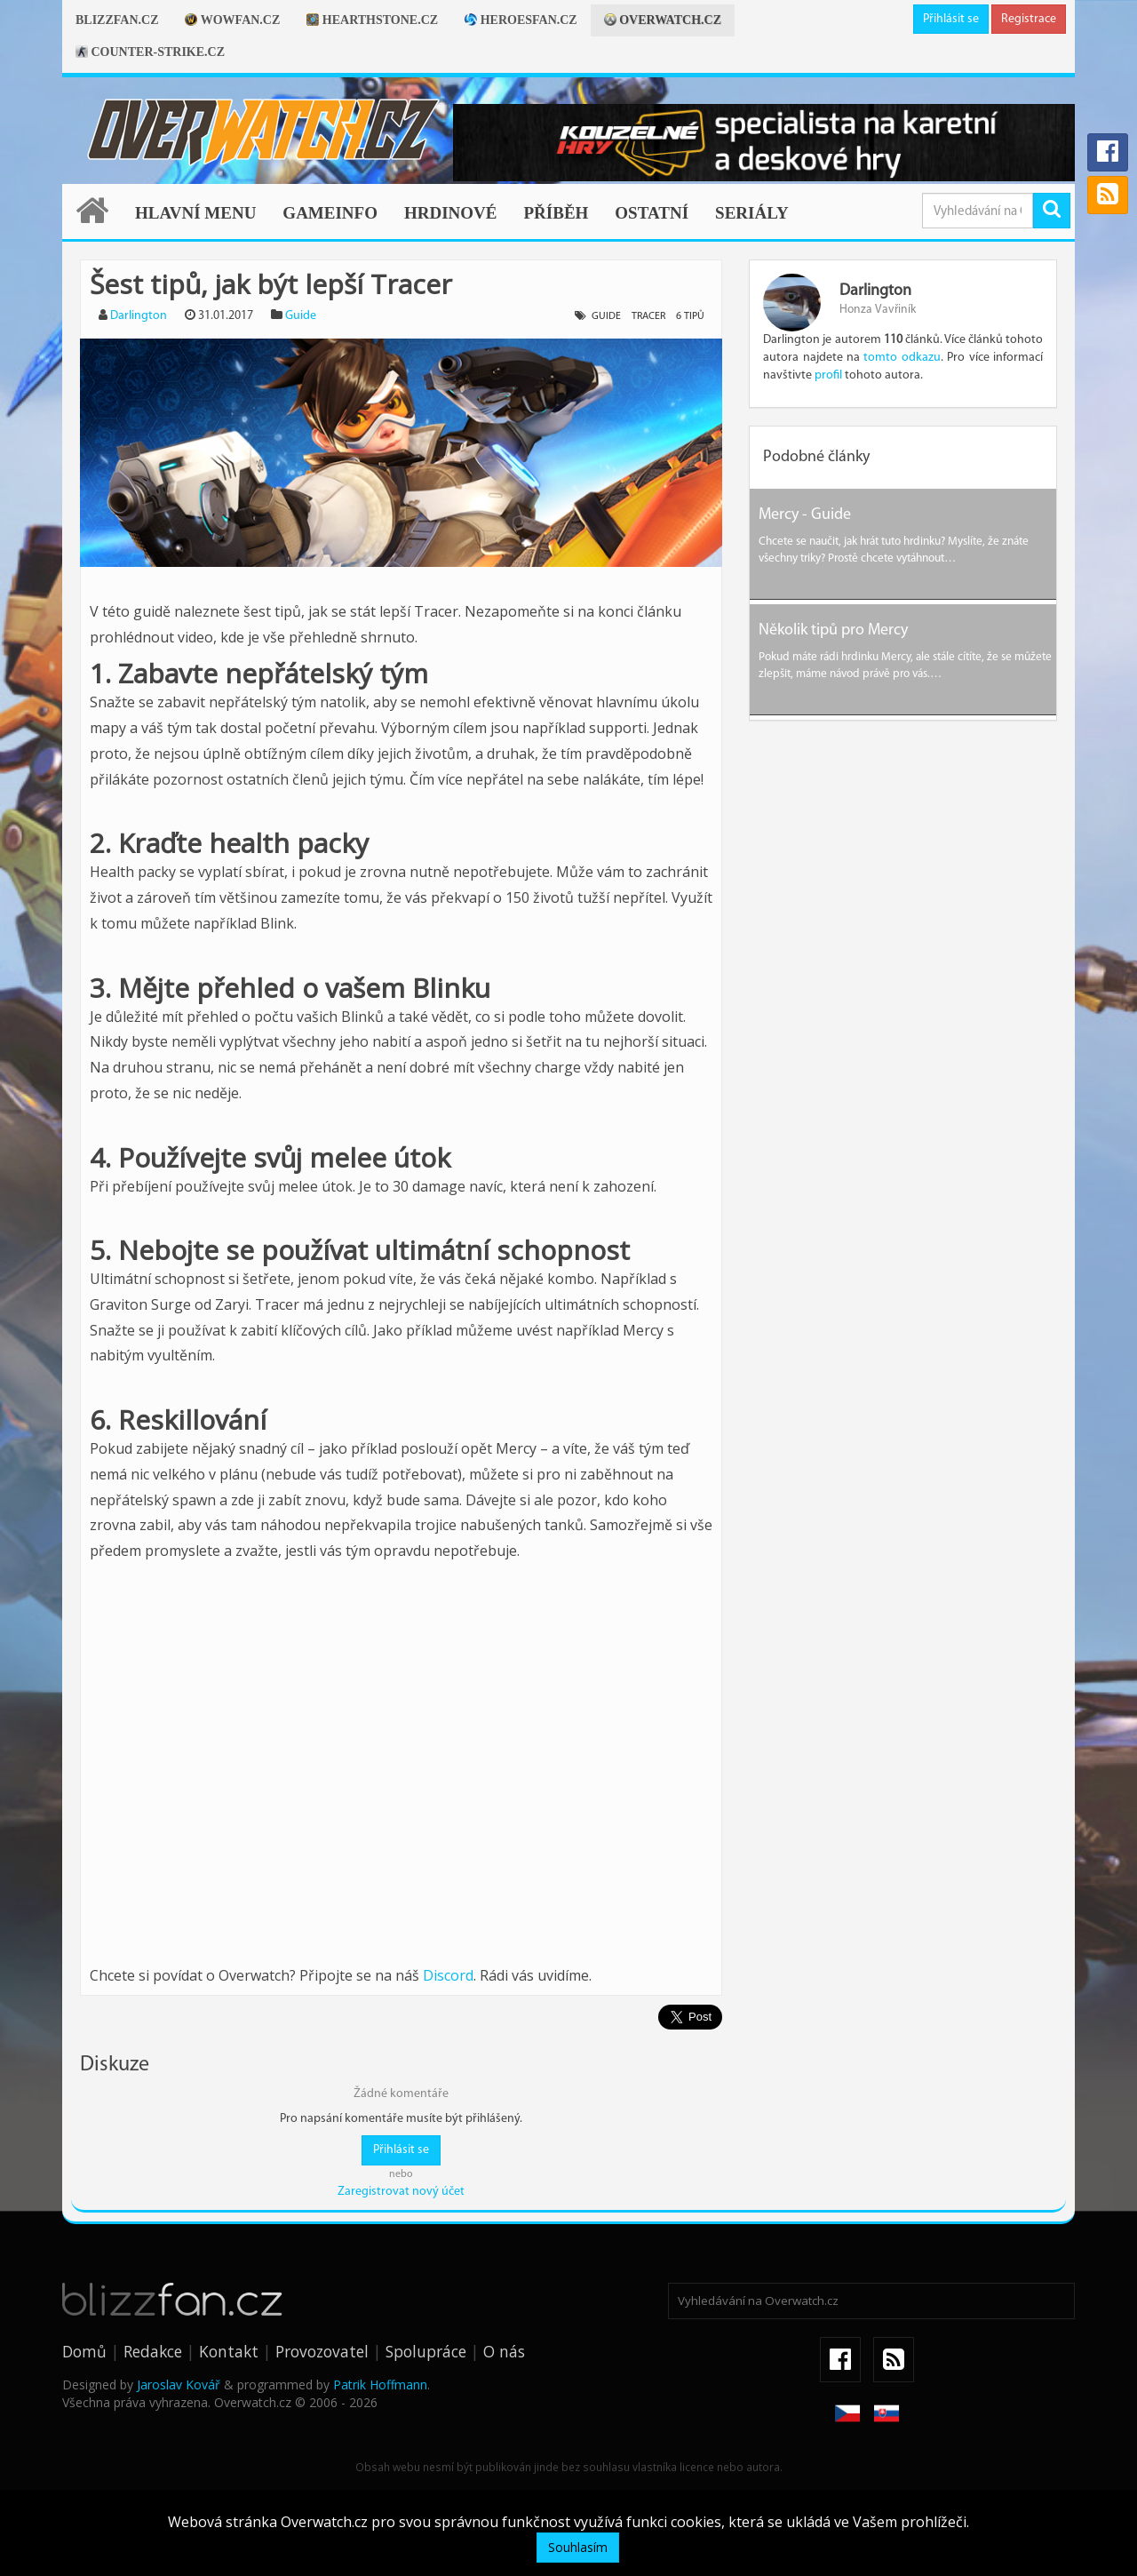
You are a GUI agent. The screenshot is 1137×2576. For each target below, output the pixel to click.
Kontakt (228, 2351)
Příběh (555, 212)
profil (828, 375)
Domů (84, 2351)
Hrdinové (450, 212)
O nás (504, 2351)
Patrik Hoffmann (380, 2384)
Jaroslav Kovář (178, 2384)
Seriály (752, 212)
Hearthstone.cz (372, 20)
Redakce (152, 2351)
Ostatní (651, 212)
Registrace (1028, 19)
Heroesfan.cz (521, 20)
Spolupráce (426, 2351)
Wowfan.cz (232, 20)
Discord (448, 1975)
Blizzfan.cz (117, 20)
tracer (648, 316)
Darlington (138, 316)
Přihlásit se (951, 19)
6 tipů (690, 316)
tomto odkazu (901, 357)
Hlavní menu (195, 212)
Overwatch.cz (662, 20)
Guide (300, 316)
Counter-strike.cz (150, 52)
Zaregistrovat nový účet (401, 2191)
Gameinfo (330, 212)
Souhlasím (578, 2547)
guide (606, 316)
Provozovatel (322, 2351)
